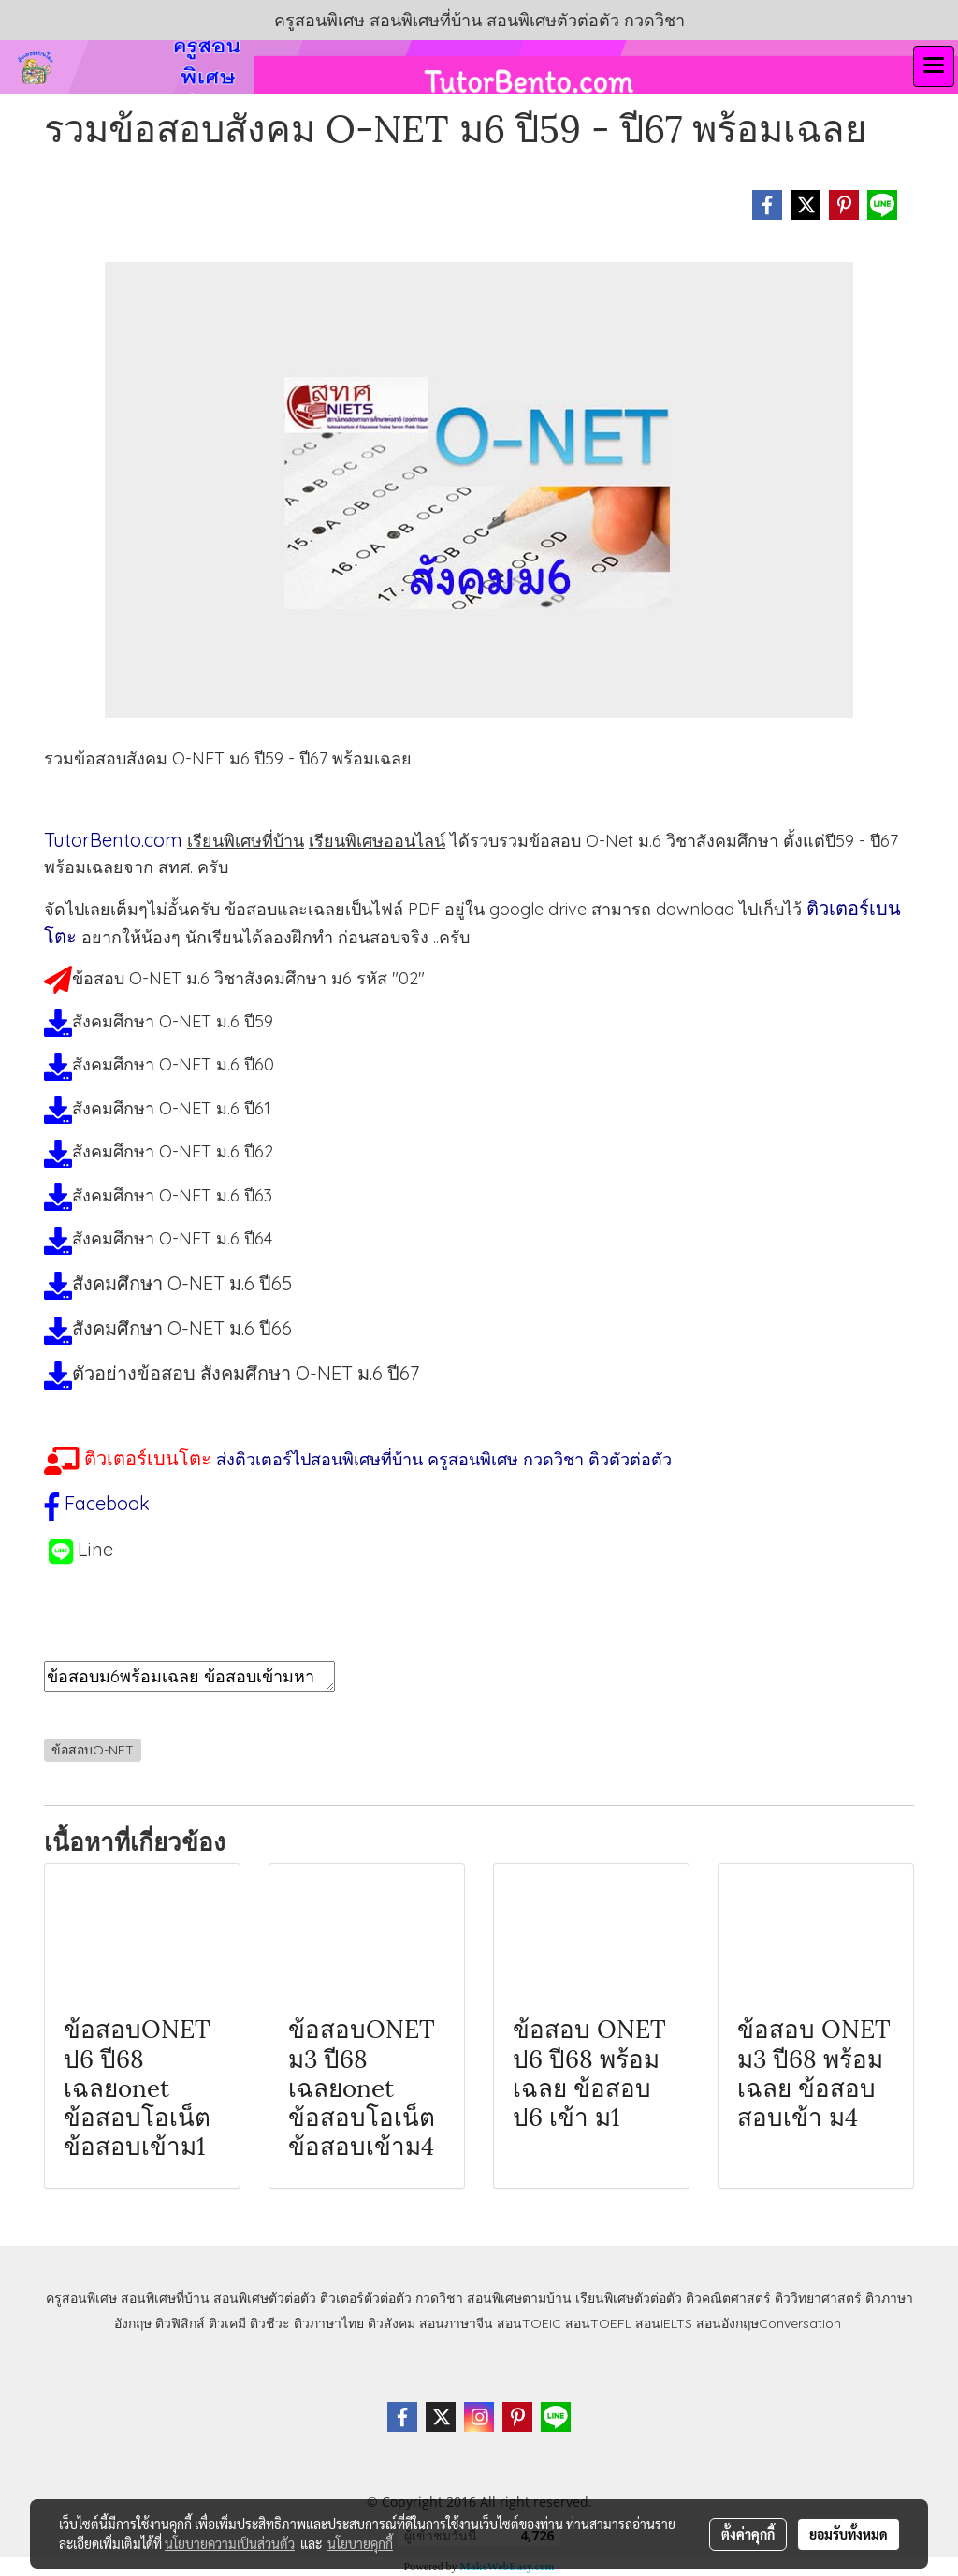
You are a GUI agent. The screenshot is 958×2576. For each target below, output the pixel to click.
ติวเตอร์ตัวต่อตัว (366, 2298)
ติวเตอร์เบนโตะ (147, 1458)
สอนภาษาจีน (456, 2323)
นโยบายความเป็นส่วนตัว (230, 2543)
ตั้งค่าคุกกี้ (748, 2533)
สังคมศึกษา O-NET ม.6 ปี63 (172, 1195)
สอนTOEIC (529, 2323)
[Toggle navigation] (933, 66)
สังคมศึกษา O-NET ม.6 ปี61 (171, 1108)
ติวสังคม (391, 2323)
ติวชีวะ (270, 2323)
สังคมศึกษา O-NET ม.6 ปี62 (172, 1151)
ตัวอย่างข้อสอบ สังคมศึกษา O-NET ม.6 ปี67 (245, 1373)
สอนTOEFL (598, 2323)
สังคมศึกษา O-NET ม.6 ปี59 (172, 1021)
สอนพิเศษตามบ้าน (519, 2298)
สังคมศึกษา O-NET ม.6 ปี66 (182, 1328)
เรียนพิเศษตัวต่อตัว (630, 2298)
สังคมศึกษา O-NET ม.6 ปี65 (182, 1283)
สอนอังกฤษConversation (768, 2323)
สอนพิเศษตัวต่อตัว (264, 2298)
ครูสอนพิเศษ (81, 2298)
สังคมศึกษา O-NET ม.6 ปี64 (172, 1238)
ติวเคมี (227, 2323)
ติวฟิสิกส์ (180, 2323)
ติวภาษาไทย (329, 2323)
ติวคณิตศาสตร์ (728, 2298)
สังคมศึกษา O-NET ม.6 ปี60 (173, 1064)
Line (95, 1549)
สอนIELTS (663, 2323)
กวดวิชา (439, 2298)
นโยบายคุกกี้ (360, 2543)
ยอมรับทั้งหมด (848, 2533)
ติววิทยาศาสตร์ (818, 2298)
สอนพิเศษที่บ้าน (165, 2298)
